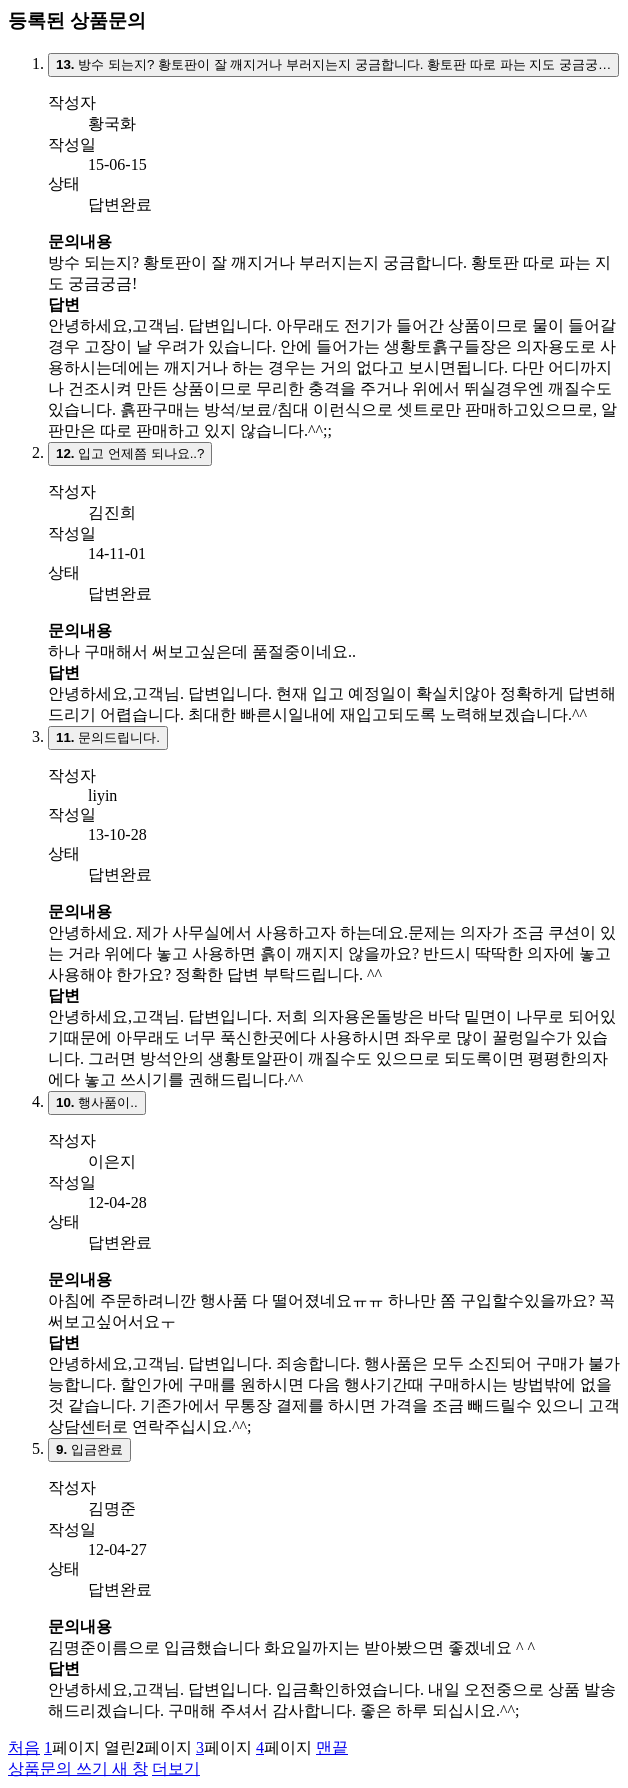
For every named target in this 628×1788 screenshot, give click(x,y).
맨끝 (332, 1747)
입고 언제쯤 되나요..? (130, 453)
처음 (24, 1747)
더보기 (176, 1768)
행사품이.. (97, 1102)
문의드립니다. (108, 737)
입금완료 (89, 1449)
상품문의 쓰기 (78, 1768)
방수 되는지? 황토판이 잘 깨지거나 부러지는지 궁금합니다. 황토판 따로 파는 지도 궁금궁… (333, 64)
